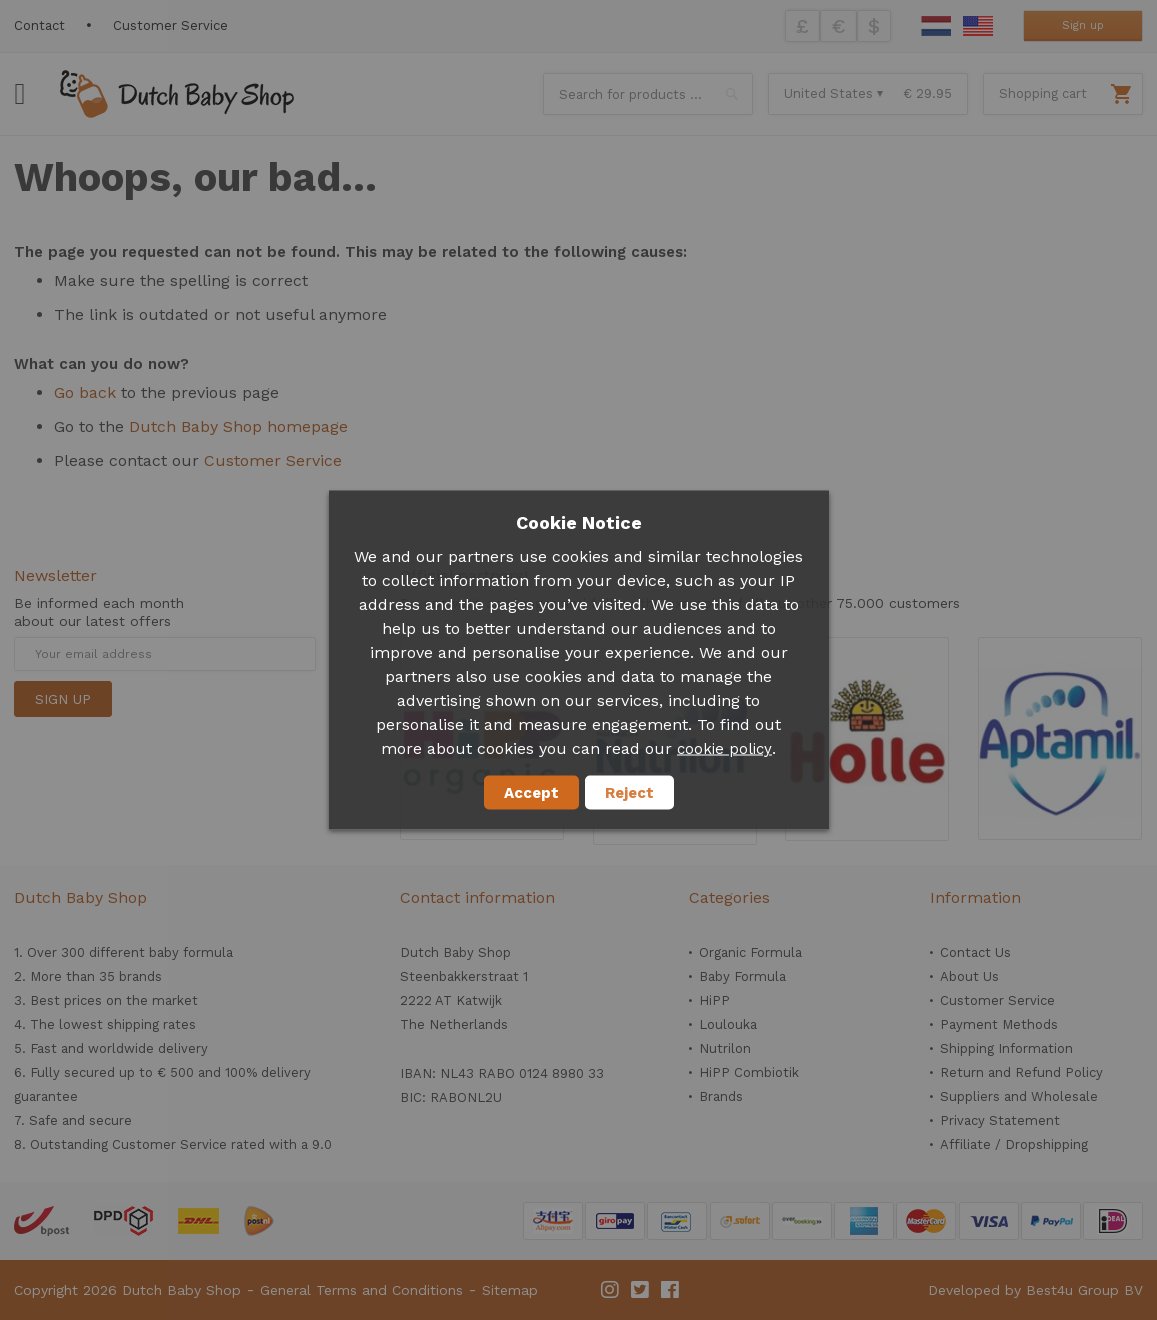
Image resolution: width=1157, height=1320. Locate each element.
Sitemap (510, 1290)
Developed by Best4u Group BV (1035, 1290)
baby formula (191, 952)
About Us (969, 976)
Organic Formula (750, 952)
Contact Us (975, 952)
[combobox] (648, 94)
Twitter (641, 1290)
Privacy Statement (1000, 1120)
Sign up (1083, 25)
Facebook (671, 1290)
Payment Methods (999, 1024)
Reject (629, 793)
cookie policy (724, 749)
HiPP (714, 1000)
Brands (721, 1096)
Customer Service (170, 25)
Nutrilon (725, 1048)
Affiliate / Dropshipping (1014, 1144)
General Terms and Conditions (361, 1290)
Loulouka (728, 1024)
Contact (39, 25)
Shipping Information (1006, 1048)
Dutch (936, 26)
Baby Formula (742, 976)
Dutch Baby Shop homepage (238, 426)
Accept (531, 793)
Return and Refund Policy (1021, 1072)
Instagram (611, 1290)
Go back (85, 392)
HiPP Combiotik (749, 1072)
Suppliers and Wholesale (1019, 1096)
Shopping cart (1043, 93)
